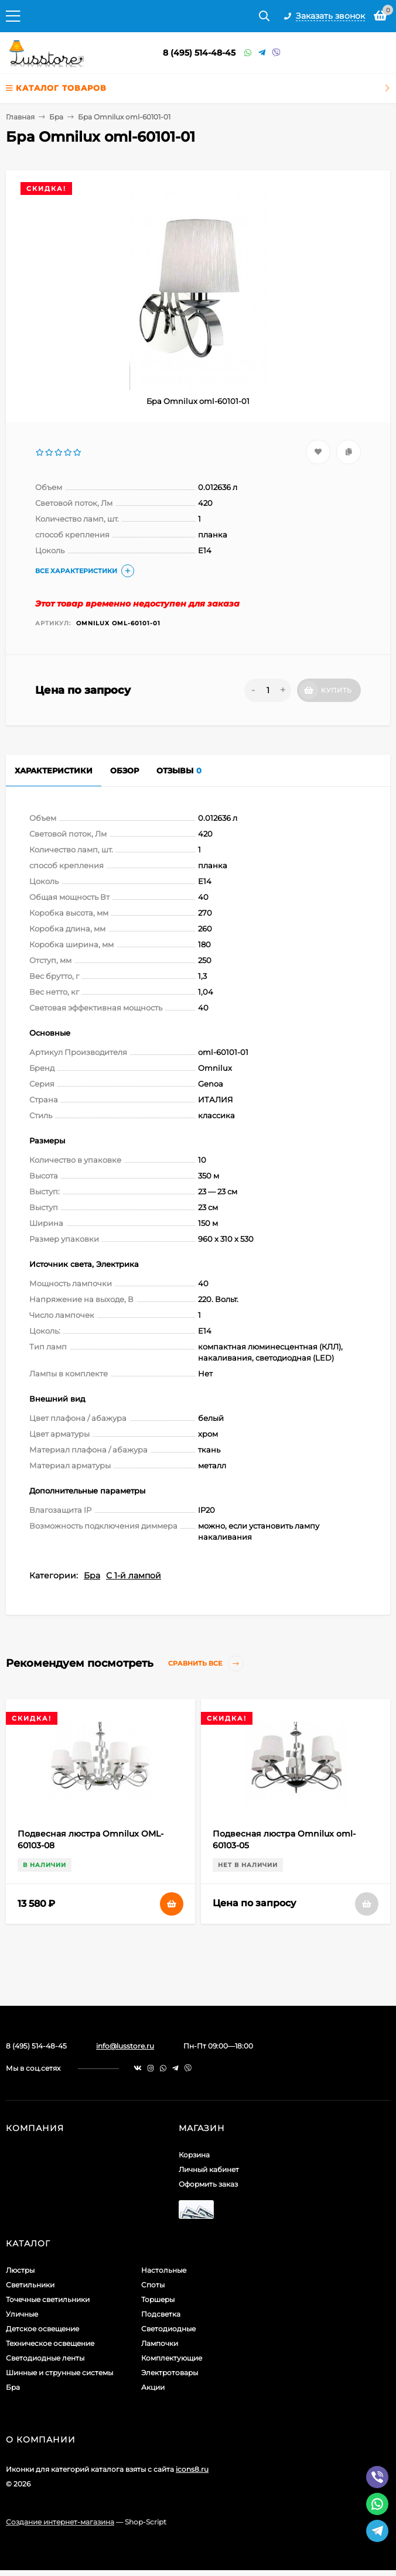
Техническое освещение (50, 2343)
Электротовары (169, 2372)
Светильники (30, 2284)
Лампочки (159, 2343)
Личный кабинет (209, 2169)
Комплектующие (171, 2358)
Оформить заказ (208, 2184)
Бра (56, 116)
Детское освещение (42, 2328)
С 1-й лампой (133, 1575)
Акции (153, 2387)
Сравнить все (206, 1663)
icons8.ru (192, 2469)
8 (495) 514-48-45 (199, 52)
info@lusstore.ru (125, 2045)
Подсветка (160, 2314)
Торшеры (158, 2299)
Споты (153, 2284)
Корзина (194, 2154)
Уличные (22, 2314)
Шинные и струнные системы (59, 2372)
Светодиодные (168, 2328)
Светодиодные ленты (45, 2358)
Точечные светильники (48, 2299)
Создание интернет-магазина (60, 2521)
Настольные (163, 2270)
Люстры (20, 2270)
